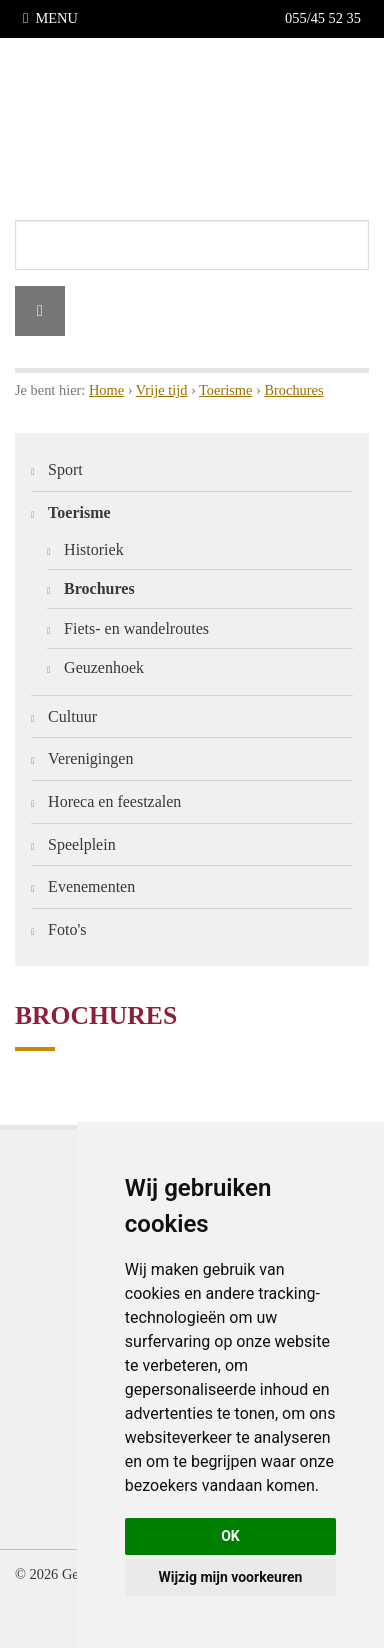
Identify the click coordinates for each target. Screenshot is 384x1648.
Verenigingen (90, 758)
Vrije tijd (162, 390)
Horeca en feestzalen (114, 801)
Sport (65, 469)
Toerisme (225, 390)
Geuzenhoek (104, 667)
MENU (50, 18)
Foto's (67, 929)
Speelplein (82, 844)
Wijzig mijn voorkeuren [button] (231, 1577)
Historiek (94, 549)
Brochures (293, 390)
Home (106, 390)
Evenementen (91, 886)
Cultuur (72, 716)
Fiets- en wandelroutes (136, 628)
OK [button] (230, 1536)
